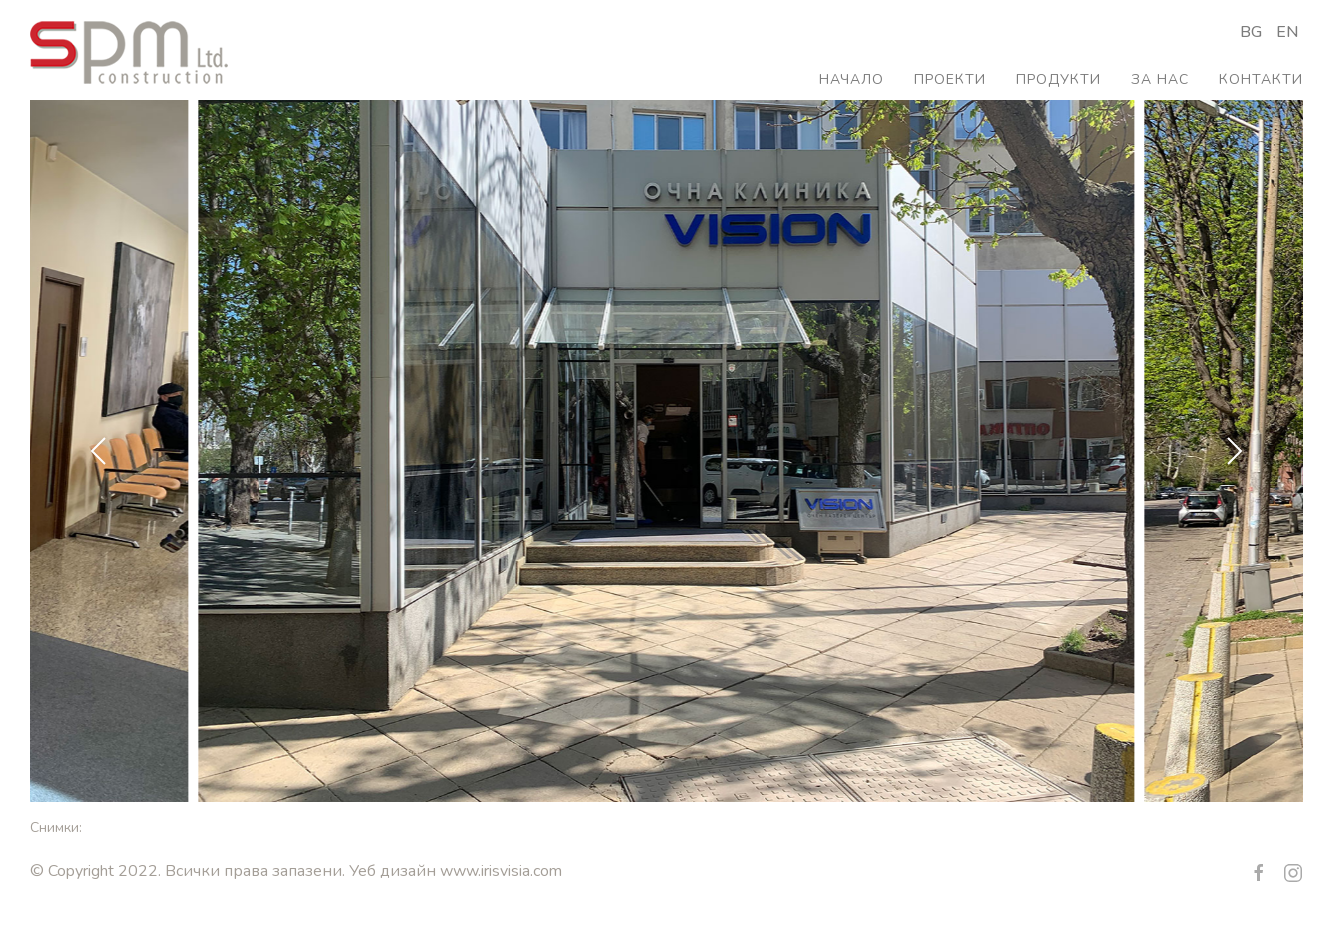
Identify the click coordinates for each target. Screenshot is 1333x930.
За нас (1160, 79)
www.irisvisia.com (501, 871)
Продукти (1058, 79)
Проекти (950, 79)
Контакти (1261, 79)
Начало (851, 79)
